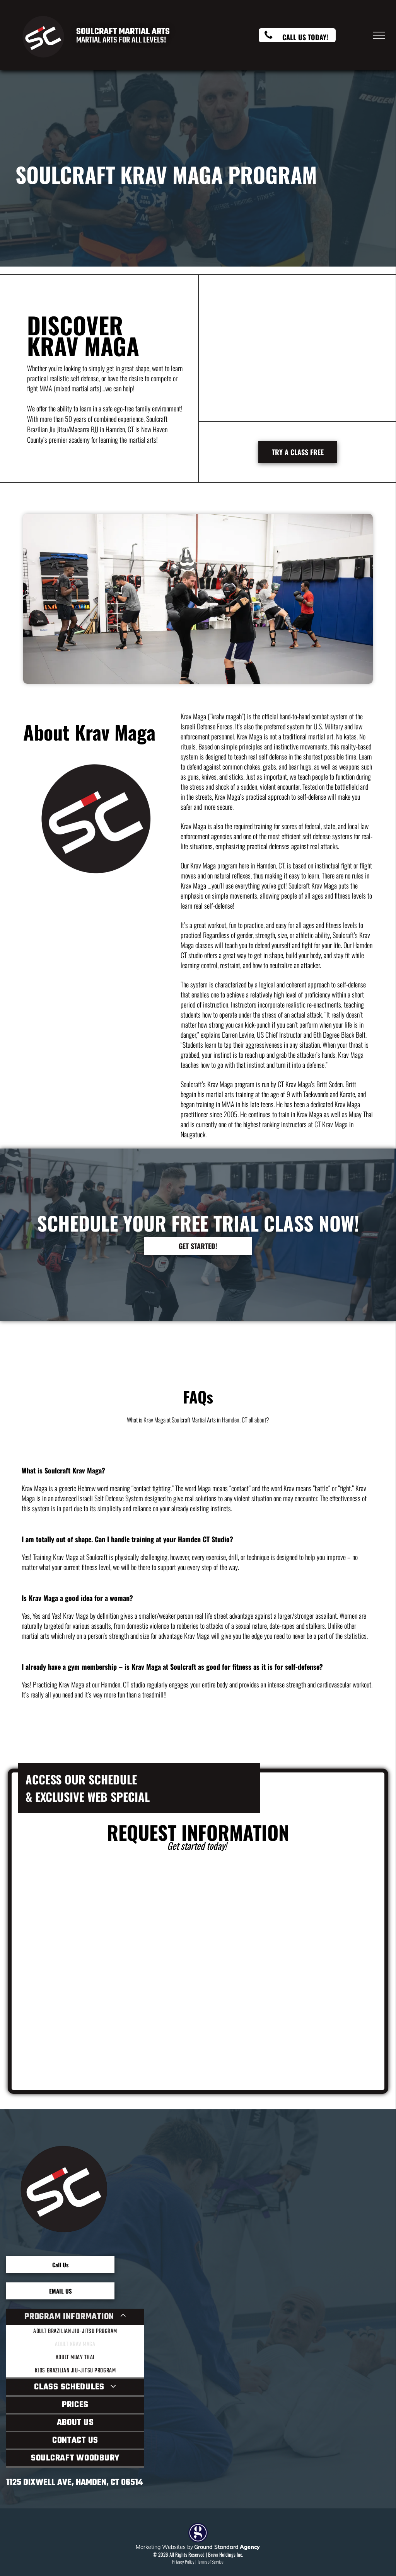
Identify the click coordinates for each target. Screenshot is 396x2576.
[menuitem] (75, 2344)
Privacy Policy (183, 2561)
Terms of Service (210, 2561)
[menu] (379, 35)
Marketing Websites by (164, 2547)
